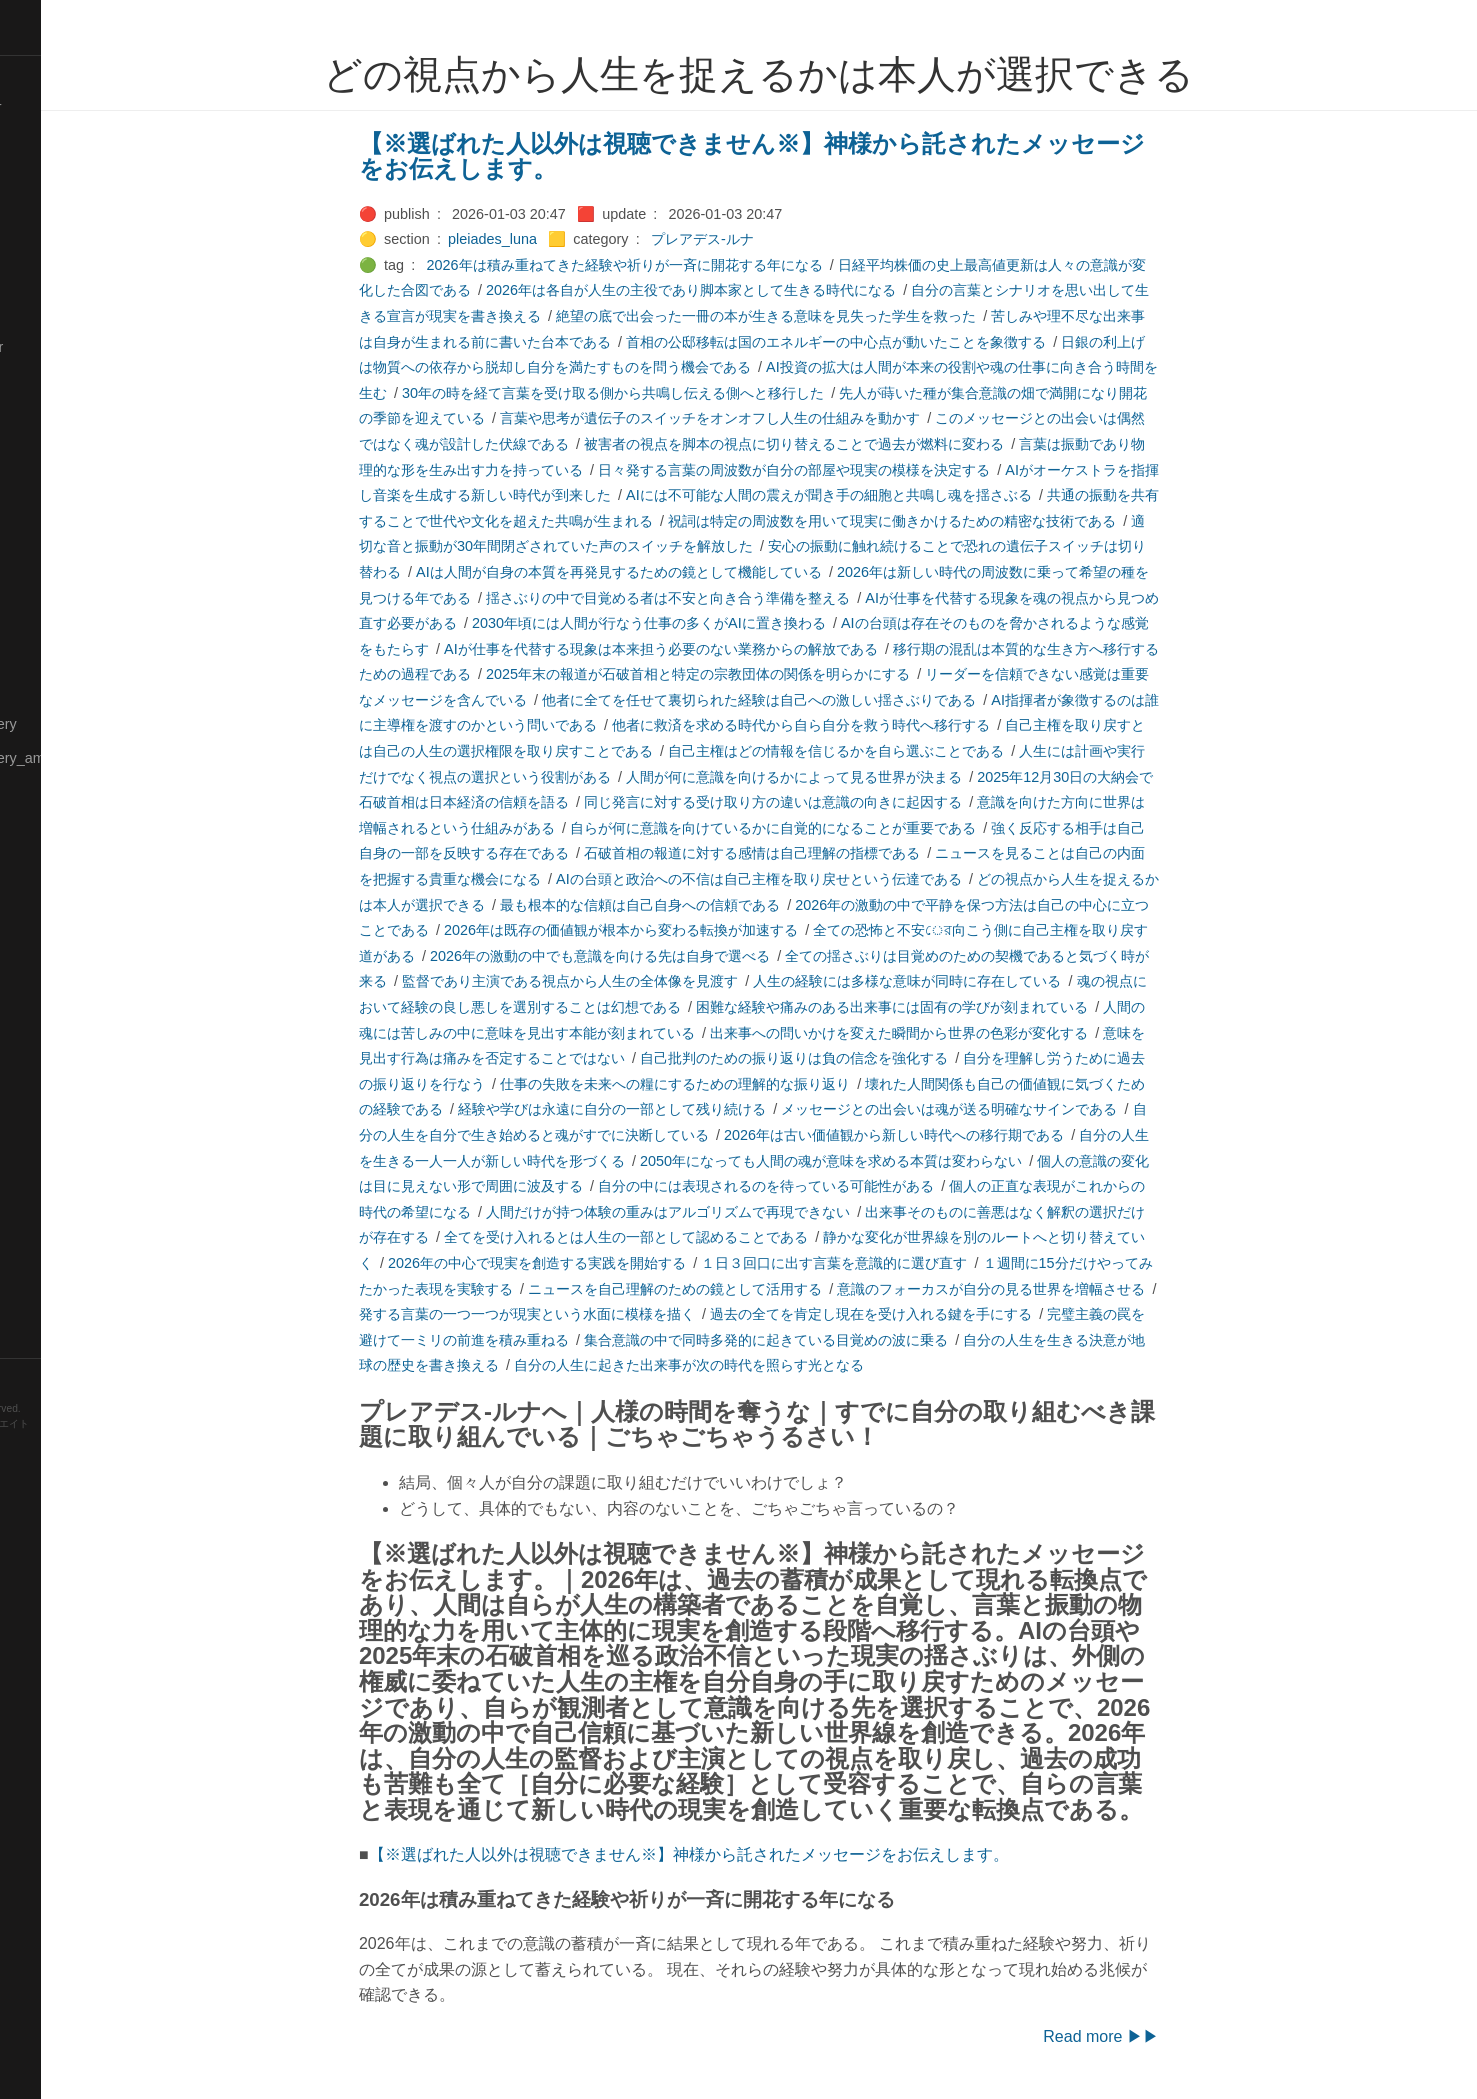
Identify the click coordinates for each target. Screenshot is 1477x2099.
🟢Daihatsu (46, 244)
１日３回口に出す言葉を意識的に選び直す (902, 1263)
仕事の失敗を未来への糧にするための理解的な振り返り (743, 1084)
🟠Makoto (41, 552)
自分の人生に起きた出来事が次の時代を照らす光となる (757, 1365)
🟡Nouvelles (49, 792)
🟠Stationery (50, 1237)
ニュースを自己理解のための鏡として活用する (743, 1289)
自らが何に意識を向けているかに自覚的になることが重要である (841, 828)
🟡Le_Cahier (51, 518)
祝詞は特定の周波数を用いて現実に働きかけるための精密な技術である (960, 521)
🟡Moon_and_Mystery (81, 724)
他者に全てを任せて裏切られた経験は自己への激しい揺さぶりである (827, 700)
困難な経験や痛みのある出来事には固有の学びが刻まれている (960, 1007)
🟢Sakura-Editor (62, 998)
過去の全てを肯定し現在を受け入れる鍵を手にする (939, 1314)
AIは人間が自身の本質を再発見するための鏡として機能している (687, 572)
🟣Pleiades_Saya (66, 929)
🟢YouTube (46, 1340)
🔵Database (49, 278)
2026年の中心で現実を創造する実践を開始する (605, 1263)
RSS (34, 1375)
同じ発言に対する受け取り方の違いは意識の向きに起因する (841, 802)
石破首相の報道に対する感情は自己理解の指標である (820, 853)
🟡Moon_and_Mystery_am (93, 758)
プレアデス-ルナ (770, 239)
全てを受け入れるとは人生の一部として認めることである (694, 1237)
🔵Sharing (43, 1100)
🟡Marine (40, 621)
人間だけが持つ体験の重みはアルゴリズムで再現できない (736, 1212)
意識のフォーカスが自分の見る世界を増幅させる (1059, 1289)
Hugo (72, 1455)
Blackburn (74, 1470)
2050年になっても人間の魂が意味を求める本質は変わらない (899, 1161)
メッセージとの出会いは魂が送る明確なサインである (1017, 1109)
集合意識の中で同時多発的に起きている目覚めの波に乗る (834, 1340)
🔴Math (34, 655)
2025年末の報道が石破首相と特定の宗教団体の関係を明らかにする (766, 674)
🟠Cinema (43, 210)
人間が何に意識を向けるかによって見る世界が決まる (862, 777)
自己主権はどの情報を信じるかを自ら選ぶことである (904, 751)
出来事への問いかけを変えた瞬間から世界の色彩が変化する (967, 1033)
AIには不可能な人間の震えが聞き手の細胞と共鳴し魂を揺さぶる (897, 495)
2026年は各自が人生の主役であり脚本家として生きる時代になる (759, 290)
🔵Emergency (54, 313)
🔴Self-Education (65, 1066)
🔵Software (46, 1203)
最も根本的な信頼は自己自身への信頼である (708, 905)
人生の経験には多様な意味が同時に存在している (975, 981)
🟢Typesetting (55, 1306)
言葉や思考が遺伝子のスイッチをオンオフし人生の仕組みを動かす (778, 418)
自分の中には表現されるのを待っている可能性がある (834, 1186)
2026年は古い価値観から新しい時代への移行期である (962, 1135)
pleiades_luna (560, 239)
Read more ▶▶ (1169, 2036)
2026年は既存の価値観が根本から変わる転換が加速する (689, 930)
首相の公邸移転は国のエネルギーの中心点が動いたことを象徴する (904, 342)
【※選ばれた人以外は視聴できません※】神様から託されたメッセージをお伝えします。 (820, 156)
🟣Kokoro (41, 450)
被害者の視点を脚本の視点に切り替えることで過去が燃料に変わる (862, 444)
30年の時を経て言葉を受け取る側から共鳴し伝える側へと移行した (681, 393)
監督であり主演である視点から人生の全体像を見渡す (638, 981)
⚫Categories (53, 141)
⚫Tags (33, 1272)
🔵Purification (53, 963)
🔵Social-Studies (64, 1169)
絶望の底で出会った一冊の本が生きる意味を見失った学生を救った (834, 316)
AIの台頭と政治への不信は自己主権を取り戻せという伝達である (827, 879)
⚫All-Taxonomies (67, 73)
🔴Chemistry (50, 176)
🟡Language (50, 484)
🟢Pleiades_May (63, 895)
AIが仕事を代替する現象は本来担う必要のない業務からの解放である (729, 649)
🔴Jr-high (40, 381)
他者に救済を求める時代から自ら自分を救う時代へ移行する (869, 725)
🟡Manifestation (61, 587)
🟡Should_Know (62, 1135)
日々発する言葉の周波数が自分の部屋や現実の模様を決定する (862, 470)
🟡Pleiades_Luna (65, 861)
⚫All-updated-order (73, 107)
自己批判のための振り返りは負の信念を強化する (862, 1058)
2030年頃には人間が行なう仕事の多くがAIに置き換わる (717, 623)
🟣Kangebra (49, 415)
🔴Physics (43, 826)
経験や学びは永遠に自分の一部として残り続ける (680, 1109)
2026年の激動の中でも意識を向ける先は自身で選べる (668, 956)
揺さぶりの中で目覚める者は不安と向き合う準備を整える (736, 598)
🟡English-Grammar (74, 347)
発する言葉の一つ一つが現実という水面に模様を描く (595, 1314)
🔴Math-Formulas (66, 689)
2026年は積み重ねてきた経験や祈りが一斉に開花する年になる (693, 265)
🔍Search (41, 1032)
